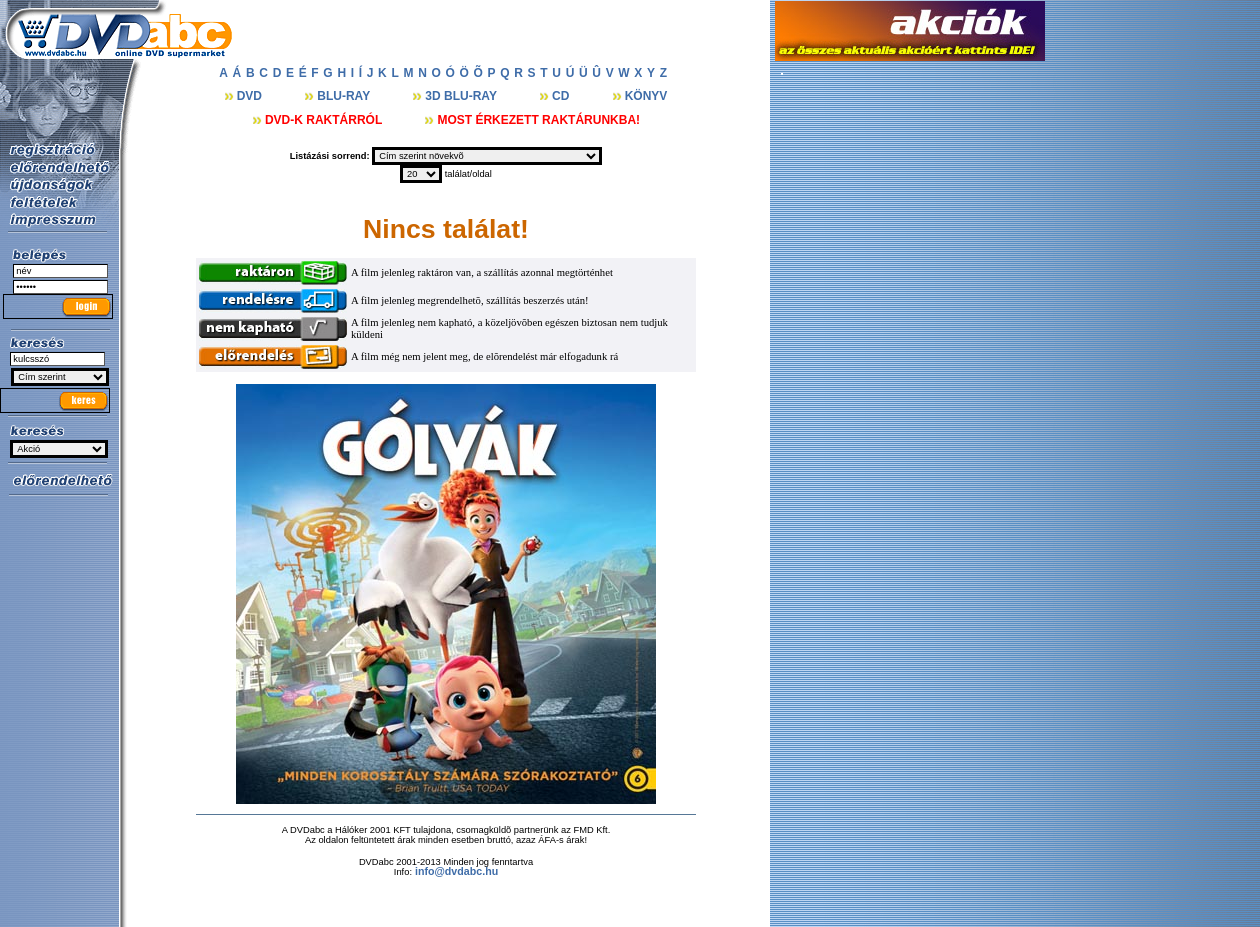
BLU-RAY (345, 96)
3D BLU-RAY (462, 96)
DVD (251, 96)
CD (562, 96)
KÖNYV (646, 96)
